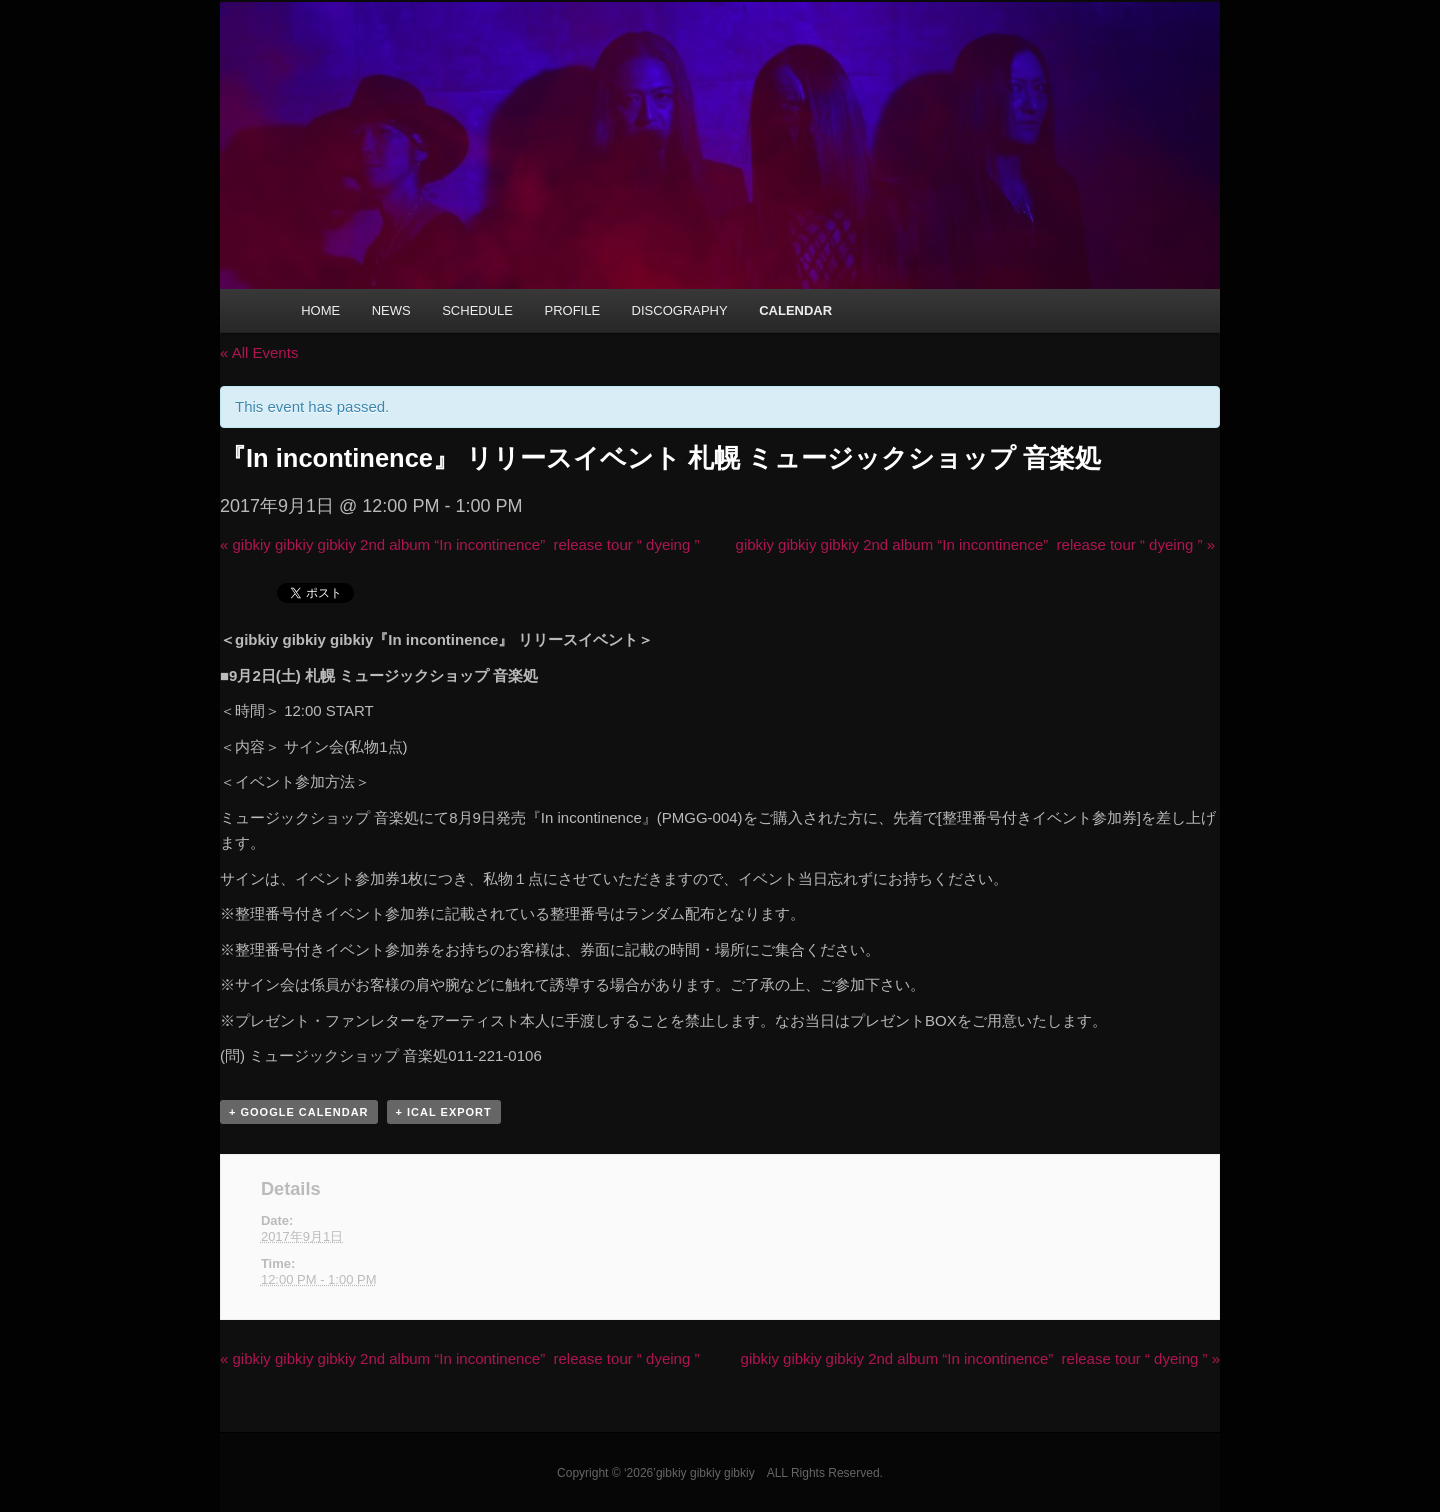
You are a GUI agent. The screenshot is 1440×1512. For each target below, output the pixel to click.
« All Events (259, 352)
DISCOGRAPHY (680, 310)
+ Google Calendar (299, 1112)
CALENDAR (795, 310)
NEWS (391, 310)
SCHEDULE (477, 310)
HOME (320, 310)
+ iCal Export (444, 1112)
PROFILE (572, 310)
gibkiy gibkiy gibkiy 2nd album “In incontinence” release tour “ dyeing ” (459, 544)
